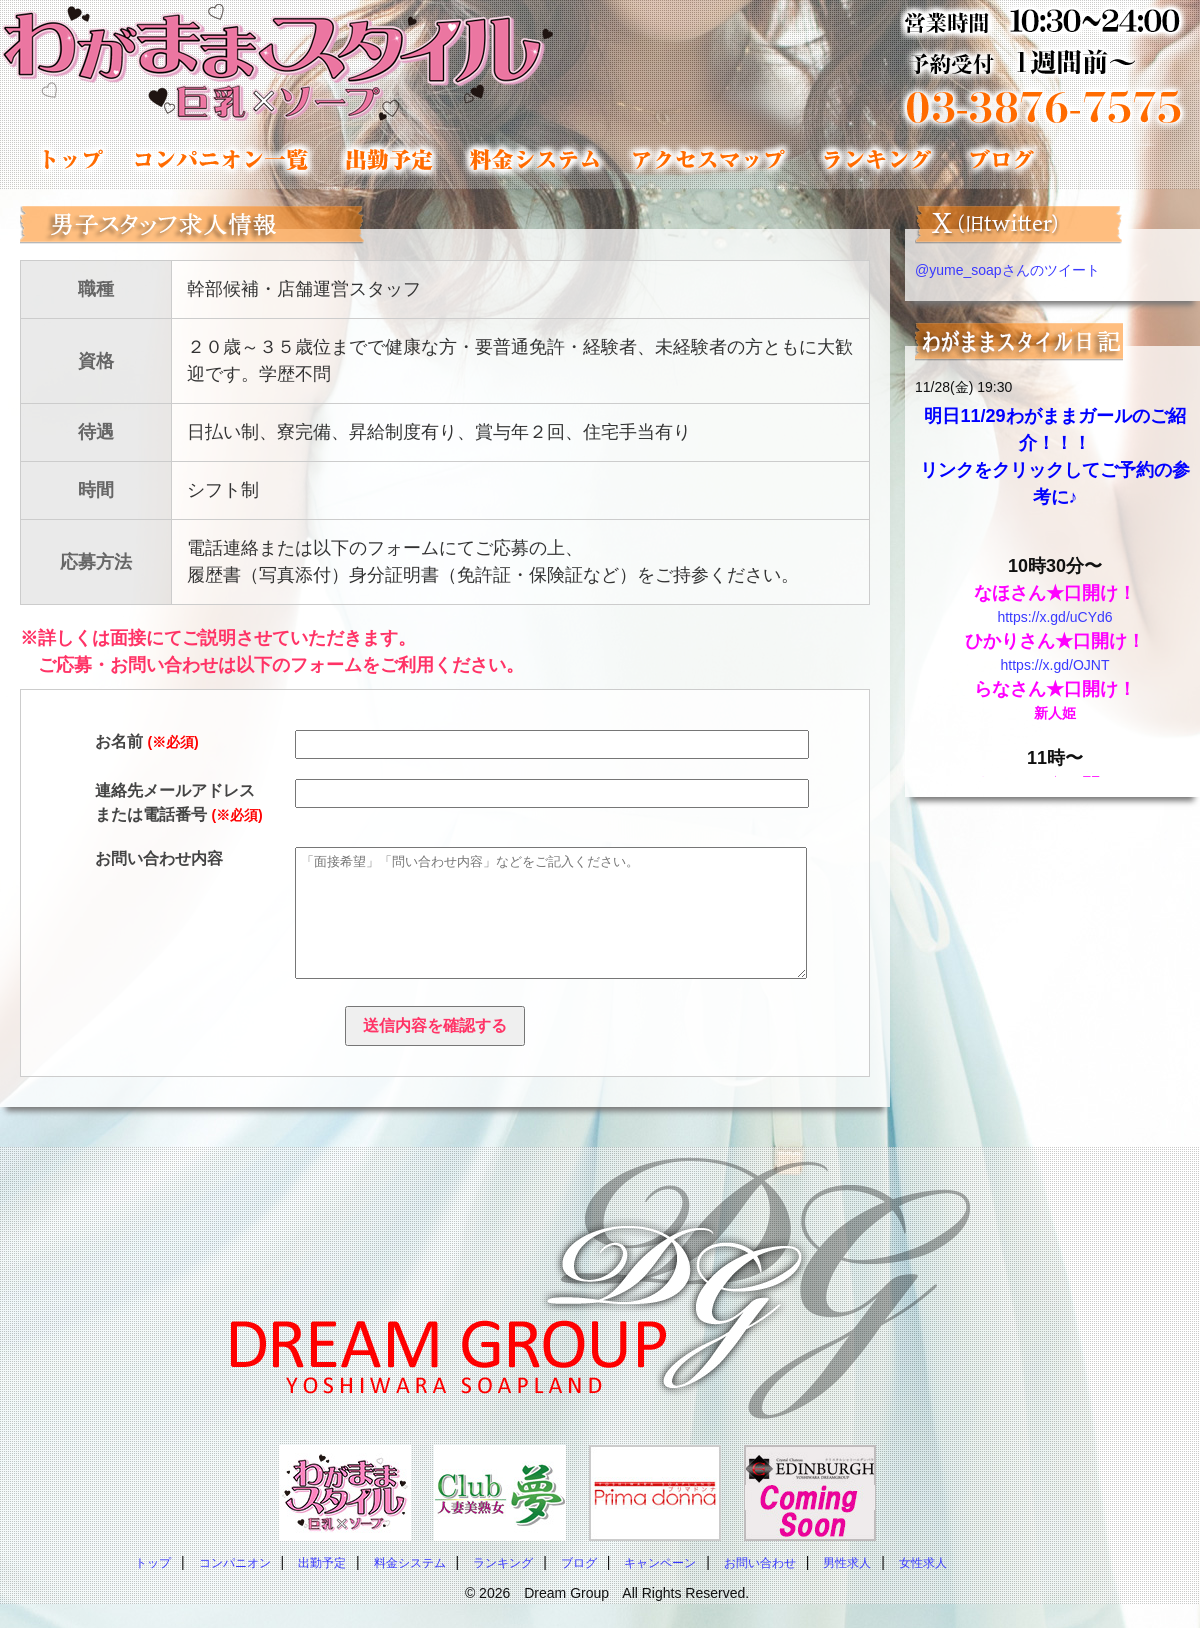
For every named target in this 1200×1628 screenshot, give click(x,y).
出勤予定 (387, 158)
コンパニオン (235, 1587)
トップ (73, 158)
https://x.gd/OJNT (1055, 665)
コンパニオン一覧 (221, 158)
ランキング (876, 158)
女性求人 (923, 1587)
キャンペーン (660, 1587)
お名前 (147, 741)
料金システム (532, 158)
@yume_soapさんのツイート (1007, 270)
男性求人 (847, 1587)
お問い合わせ (760, 1587)
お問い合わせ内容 (159, 858)
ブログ (579, 1587)
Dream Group (566, 1617)
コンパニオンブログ (1000, 158)
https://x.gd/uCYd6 (1054, 617)
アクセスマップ (710, 158)
